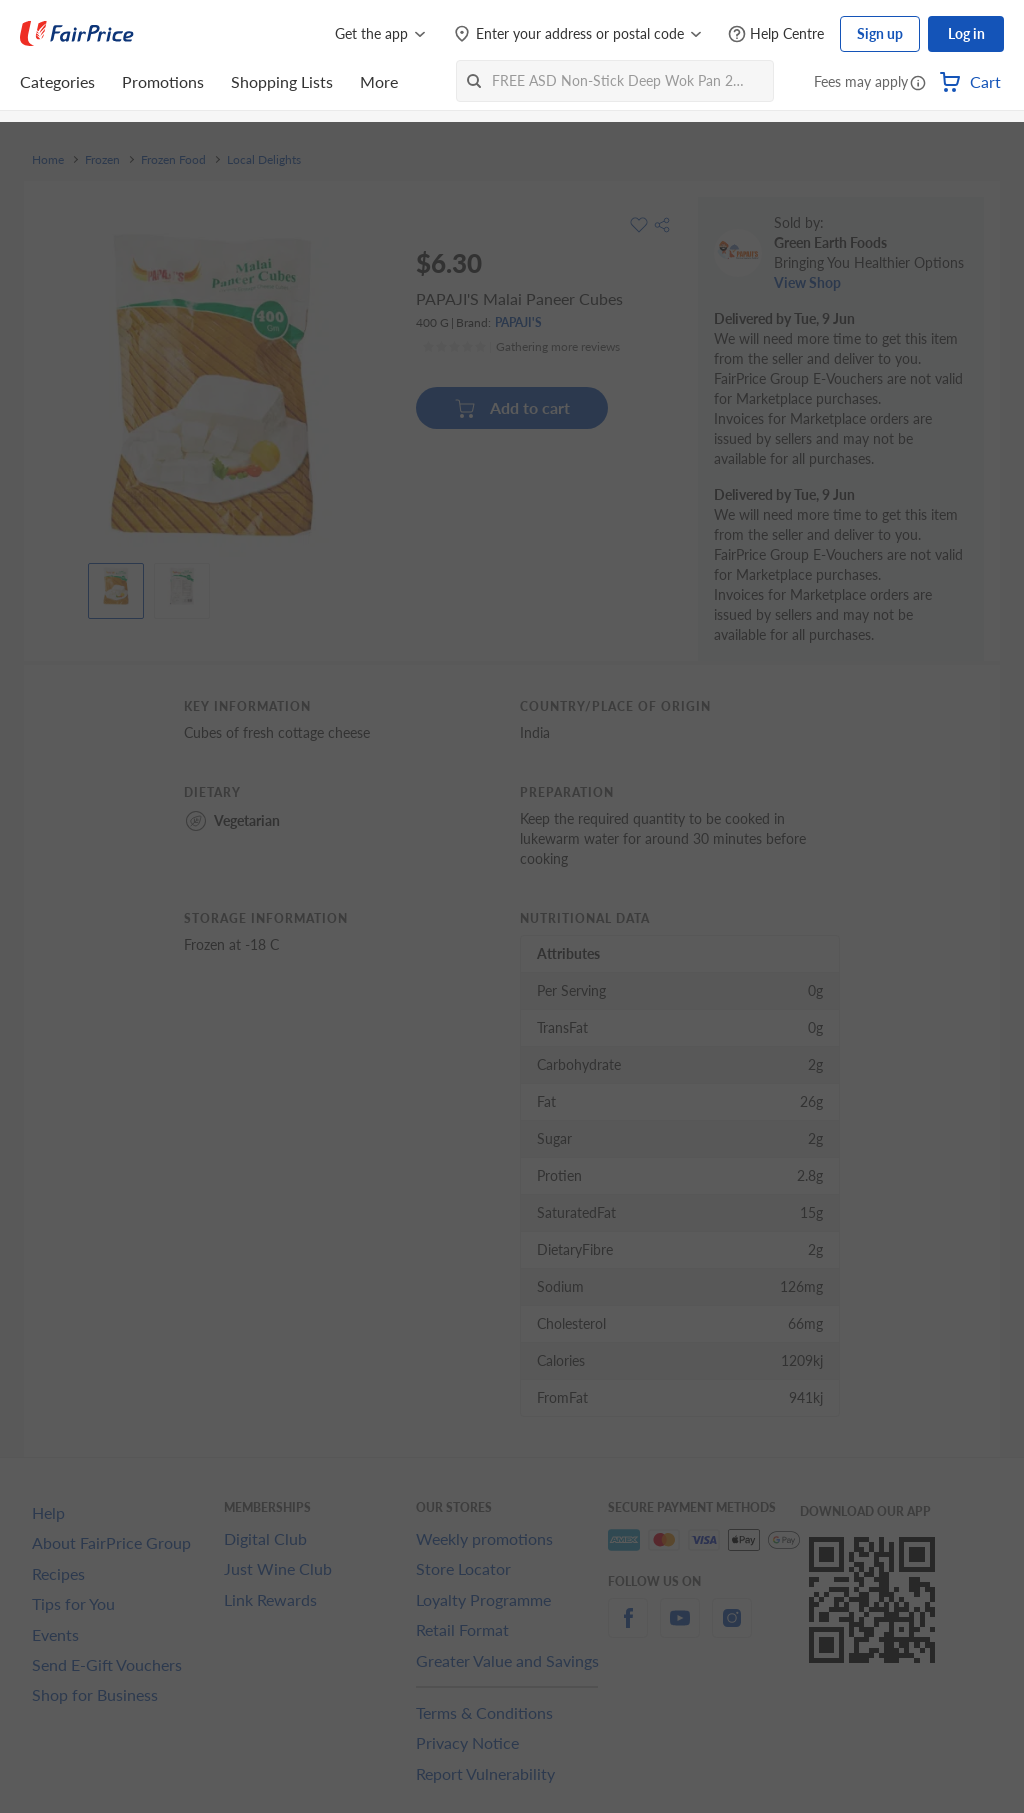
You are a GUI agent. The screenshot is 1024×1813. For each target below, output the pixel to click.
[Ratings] (521, 347)
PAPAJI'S (518, 322)
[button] (918, 84)
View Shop (807, 282)
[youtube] (680, 1629)
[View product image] (116, 586)
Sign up (880, 33)
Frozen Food (173, 160)
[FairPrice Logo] (77, 34)
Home (48, 160)
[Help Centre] (776, 34)
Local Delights (264, 160)
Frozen (102, 160)
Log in (966, 33)
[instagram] (732, 1629)
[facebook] (628, 1629)
